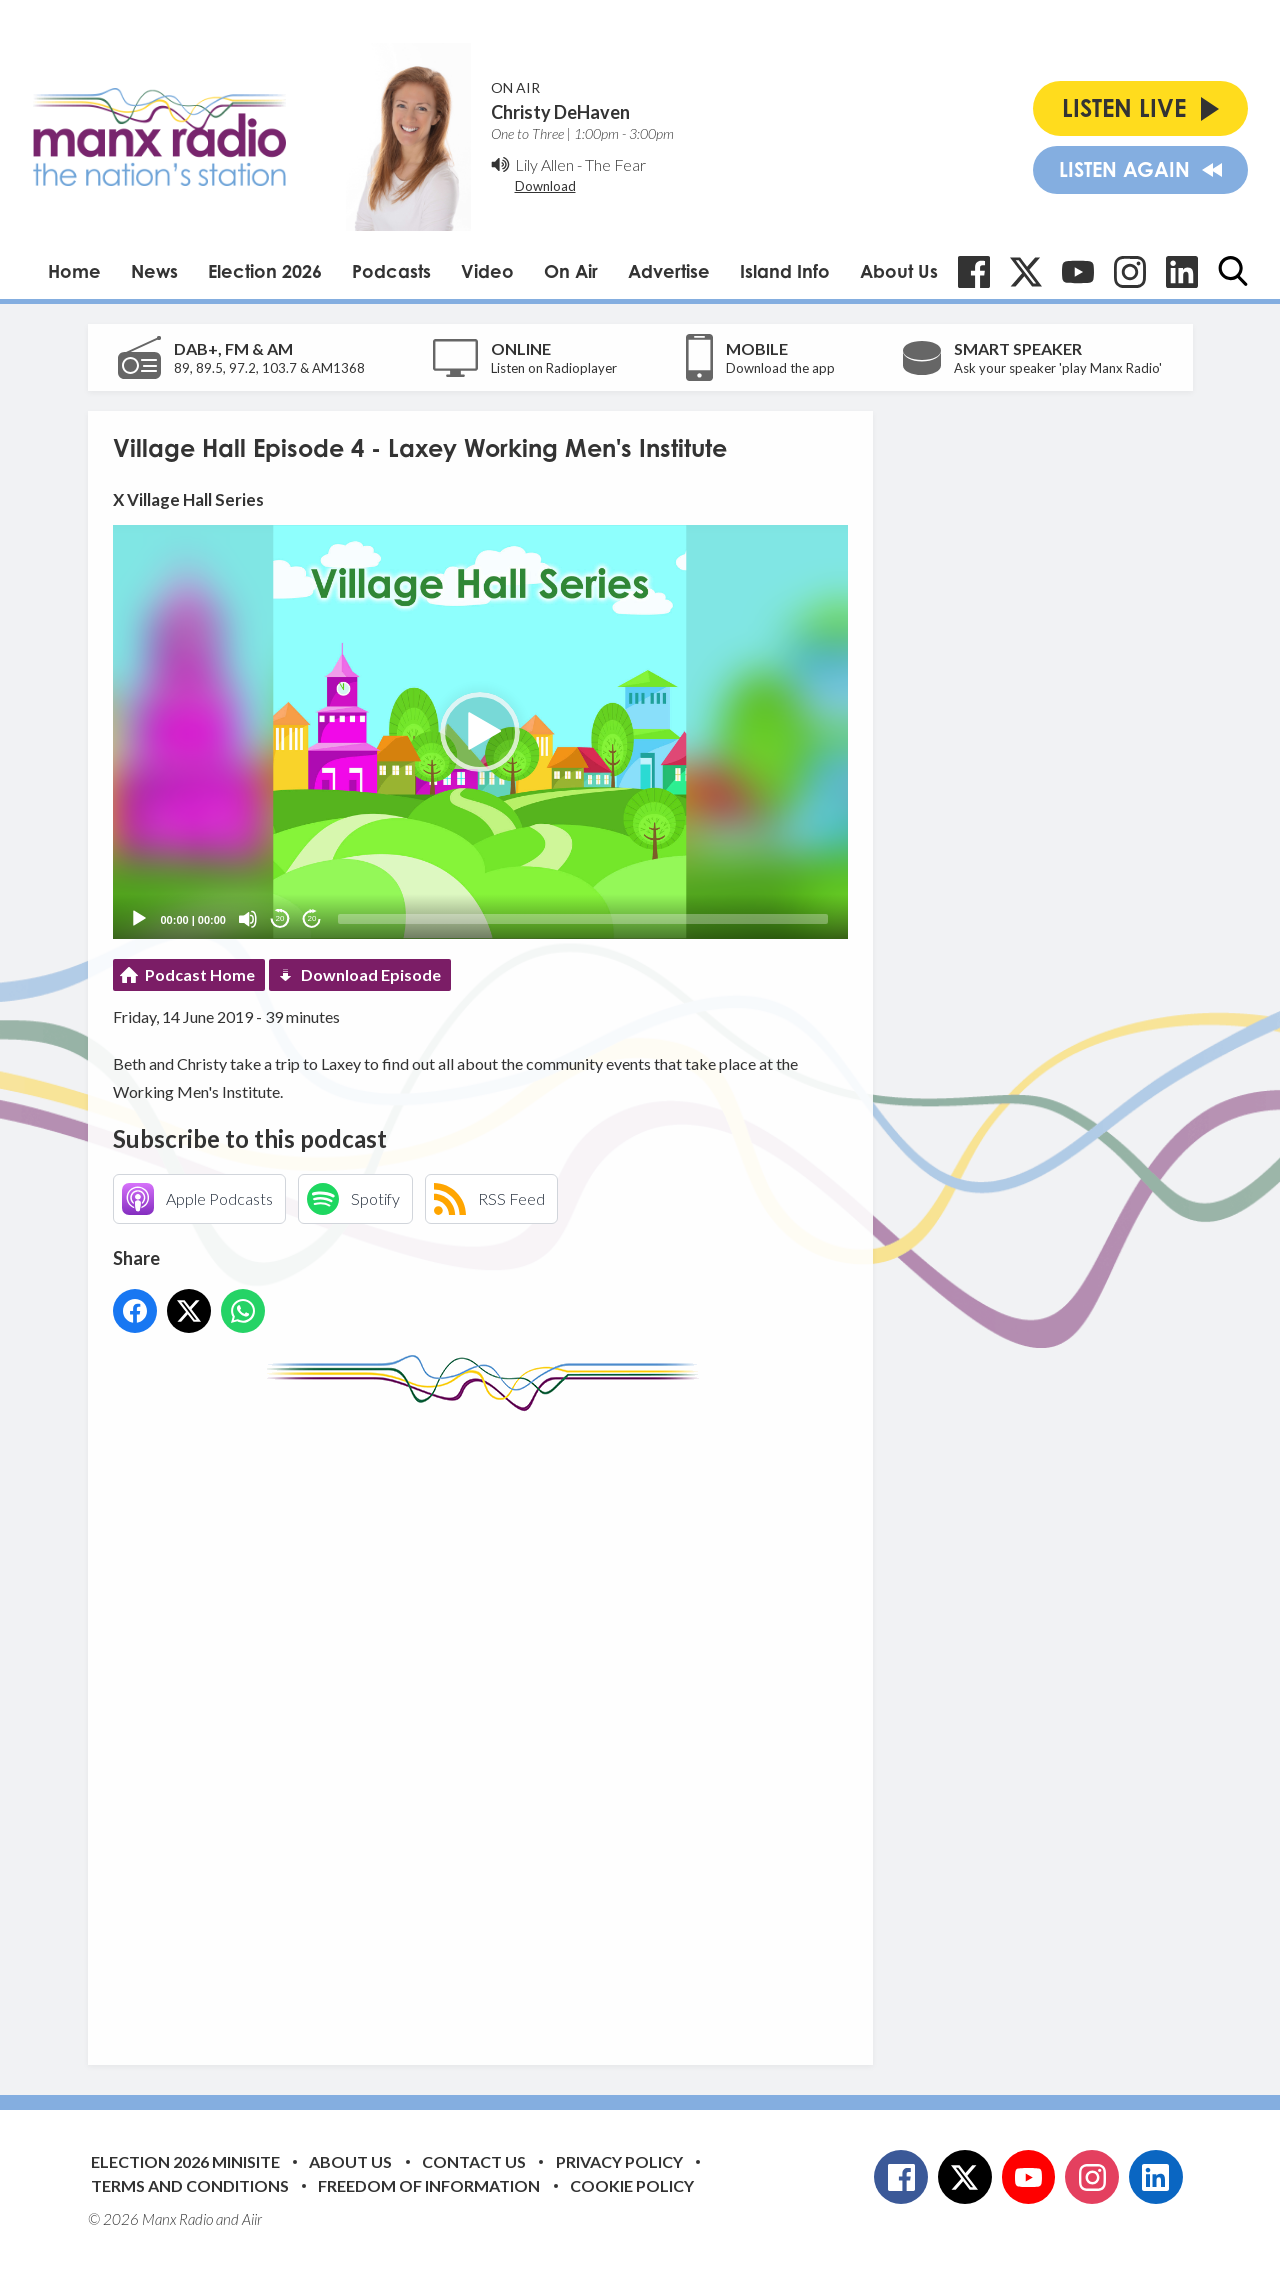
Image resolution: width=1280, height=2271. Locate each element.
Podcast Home (200, 974)
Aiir (252, 2219)
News (154, 271)
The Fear (615, 164)
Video (487, 271)
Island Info (785, 271)
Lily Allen (544, 164)
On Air (571, 271)
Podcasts (391, 271)
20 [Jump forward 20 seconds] (312, 918)
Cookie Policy (632, 2185)
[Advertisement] (488, 1723)
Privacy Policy (619, 2161)
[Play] (139, 919)
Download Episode (371, 974)
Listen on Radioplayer (554, 368)
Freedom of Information (429, 2185)
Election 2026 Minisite (185, 2161)
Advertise (669, 271)
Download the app (780, 368)
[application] (480, 731)
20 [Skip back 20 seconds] (280, 918)
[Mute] (248, 919)
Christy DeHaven (560, 112)
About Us (899, 271)
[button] (480, 732)
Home (74, 271)
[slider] (583, 919)
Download (545, 186)
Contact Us (474, 2161)
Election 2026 (265, 271)
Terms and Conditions (190, 2185)
